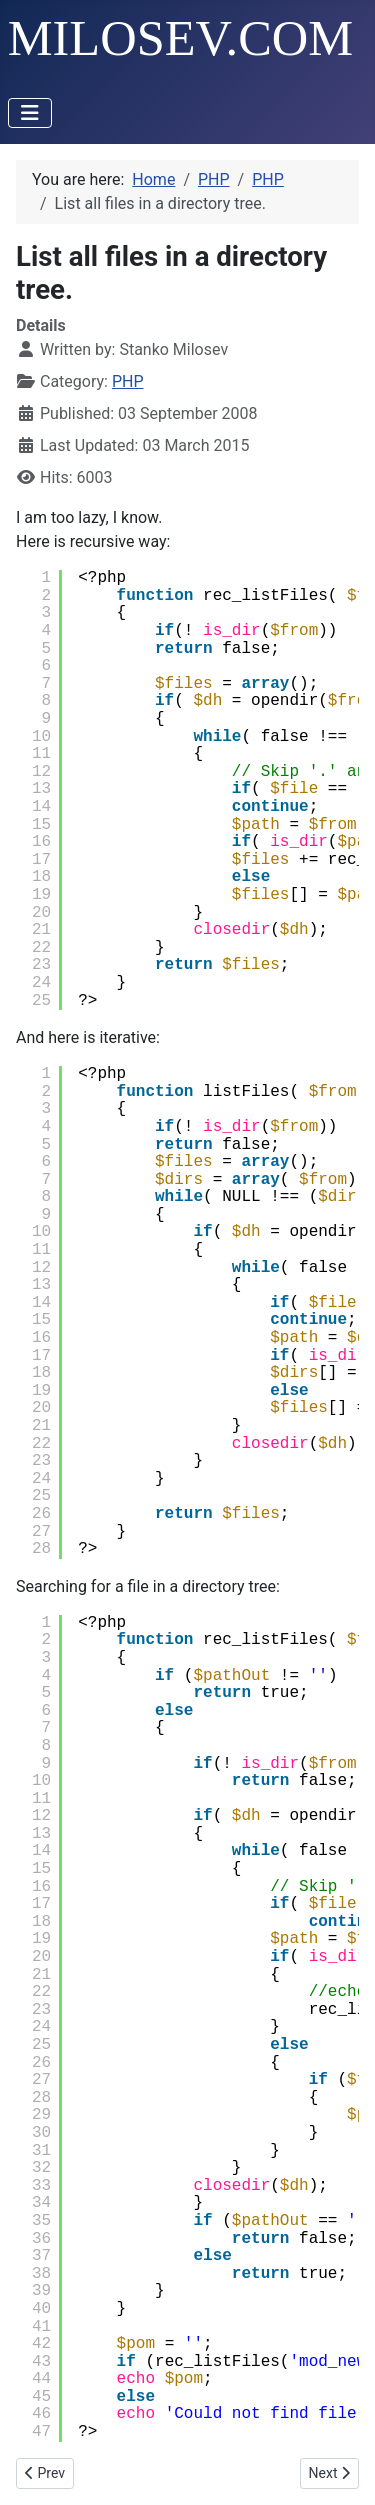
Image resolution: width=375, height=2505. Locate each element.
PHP (128, 381)
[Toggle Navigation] (30, 113)
